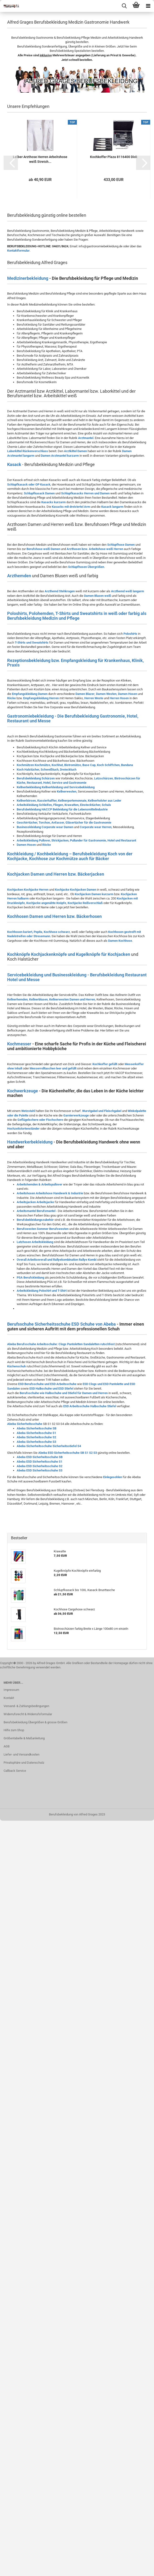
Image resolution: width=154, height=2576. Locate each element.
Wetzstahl (28, 1111)
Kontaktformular (18, 250)
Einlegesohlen (112, 1477)
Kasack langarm (112, 506)
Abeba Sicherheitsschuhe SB (36, 1428)
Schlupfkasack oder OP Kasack (28, 484)
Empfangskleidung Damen (30, 694)
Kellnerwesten (66, 791)
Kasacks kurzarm (53, 502)
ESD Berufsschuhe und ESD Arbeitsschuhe (47, 1384)
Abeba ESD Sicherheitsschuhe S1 (39, 1461)
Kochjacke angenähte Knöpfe (46, 903)
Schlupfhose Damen (121, 544)
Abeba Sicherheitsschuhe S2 (36, 1437)
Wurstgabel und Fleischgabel (101, 1111)
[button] (11, 163)
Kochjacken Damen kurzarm (94, 894)
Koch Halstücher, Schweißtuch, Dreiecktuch (46, 769)
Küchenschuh (16, 1366)
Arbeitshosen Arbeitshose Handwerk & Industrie (50, 1193)
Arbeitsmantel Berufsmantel (36, 1211)
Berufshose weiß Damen (43, 549)
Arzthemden (19, 575)
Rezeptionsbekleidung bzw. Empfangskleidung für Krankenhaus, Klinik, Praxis (75, 663)
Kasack (14, 464)
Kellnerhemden (17, 999)
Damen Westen (106, 694)
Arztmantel (85, 438)
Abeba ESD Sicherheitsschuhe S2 (39, 1466)
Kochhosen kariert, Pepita (24, 932)
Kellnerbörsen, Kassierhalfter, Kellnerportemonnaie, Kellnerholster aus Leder (69, 800)
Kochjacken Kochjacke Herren (27, 889)
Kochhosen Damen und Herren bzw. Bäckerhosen (54, 916)
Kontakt (9, 1698)
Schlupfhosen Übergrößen (86, 567)
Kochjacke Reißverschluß (85, 903)
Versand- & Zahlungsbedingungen (26, 1706)
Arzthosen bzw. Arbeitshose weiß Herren (95, 549)
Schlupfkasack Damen (39, 493)
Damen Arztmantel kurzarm (60, 455)
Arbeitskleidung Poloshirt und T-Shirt (42, 1290)
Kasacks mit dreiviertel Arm (71, 506)
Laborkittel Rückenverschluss (27, 451)
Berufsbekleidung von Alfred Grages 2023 (77, 1814)
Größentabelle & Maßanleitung (24, 1738)
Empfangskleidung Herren (41, 698)
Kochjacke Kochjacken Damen (75, 889)
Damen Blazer (85, 694)
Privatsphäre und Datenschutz (24, 1762)
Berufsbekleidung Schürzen (36, 778)
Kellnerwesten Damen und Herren (72, 999)
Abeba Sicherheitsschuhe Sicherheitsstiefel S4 (49, 1446)
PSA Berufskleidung (30, 1277)
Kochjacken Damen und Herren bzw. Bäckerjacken (55, 874)
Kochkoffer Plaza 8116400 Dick (113, 157)
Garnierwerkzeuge (76, 1115)
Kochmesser (19, 1043)
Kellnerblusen (38, 999)
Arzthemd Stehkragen (60, 591)
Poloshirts (130, 633)
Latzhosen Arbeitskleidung (35, 1242)
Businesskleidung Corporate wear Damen (45, 827)
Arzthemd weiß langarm (127, 591)
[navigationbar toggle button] (148, 6)
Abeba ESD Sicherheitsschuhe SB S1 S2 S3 (67, 1453)
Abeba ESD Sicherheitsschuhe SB (40, 1457)
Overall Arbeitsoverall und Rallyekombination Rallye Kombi (56, 1259)
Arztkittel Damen (75, 451)
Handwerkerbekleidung (30, 1141)
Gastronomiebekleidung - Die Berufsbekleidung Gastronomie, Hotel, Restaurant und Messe (72, 718)
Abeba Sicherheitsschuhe (24, 1424)
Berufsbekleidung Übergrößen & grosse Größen (35, 1722)
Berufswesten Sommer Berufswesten (43, 1229)
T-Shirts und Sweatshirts (31, 642)
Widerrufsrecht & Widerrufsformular (28, 1714)
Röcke (11, 698)
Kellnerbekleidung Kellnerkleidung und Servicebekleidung (56, 787)
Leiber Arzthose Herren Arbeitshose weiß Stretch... (40, 159)
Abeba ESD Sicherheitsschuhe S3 (39, 1470)
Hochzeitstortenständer (23, 1128)
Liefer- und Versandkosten (21, 1754)
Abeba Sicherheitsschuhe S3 (36, 1442)
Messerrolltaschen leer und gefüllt (53, 1068)
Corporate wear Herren (96, 827)
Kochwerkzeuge (22, 1090)
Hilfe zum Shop (14, 1730)
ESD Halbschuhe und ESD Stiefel (51, 1388)
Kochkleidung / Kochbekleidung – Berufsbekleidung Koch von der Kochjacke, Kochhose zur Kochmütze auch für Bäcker (70, 856)
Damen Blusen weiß (97, 596)
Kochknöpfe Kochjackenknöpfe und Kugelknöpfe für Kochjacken (68, 954)
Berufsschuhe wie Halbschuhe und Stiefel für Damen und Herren (64, 1393)
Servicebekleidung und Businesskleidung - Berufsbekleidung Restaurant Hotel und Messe (77, 977)
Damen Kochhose (120, 940)
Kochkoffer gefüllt (104, 1064)
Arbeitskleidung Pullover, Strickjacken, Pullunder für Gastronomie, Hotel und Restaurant (76, 840)
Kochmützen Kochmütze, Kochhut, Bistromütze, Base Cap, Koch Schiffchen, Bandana (75, 765)
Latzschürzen (103, 778)
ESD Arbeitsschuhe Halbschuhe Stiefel (89, 1406)
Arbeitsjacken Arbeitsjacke (35, 1202)
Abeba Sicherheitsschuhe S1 (36, 1433)
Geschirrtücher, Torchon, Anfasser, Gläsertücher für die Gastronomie (64, 822)
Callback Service (15, 1770)
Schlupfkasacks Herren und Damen (85, 493)
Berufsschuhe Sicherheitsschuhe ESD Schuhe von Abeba (61, 1324)
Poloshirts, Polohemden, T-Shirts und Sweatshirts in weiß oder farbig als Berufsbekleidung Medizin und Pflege (76, 616)
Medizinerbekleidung (27, 278)
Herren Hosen (119, 698)
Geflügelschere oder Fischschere (40, 1119)
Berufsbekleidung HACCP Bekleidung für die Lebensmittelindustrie (62, 809)
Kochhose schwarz (57, 932)
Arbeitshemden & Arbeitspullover (39, 1184)
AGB (7, 1746)
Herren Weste (93, 698)
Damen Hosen (127, 694)
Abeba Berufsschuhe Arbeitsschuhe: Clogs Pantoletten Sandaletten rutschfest (61, 1344)
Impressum (11, 1690)
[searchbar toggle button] (124, 6)
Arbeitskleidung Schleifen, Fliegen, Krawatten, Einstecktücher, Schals (64, 805)
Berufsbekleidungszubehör (35, 1220)
